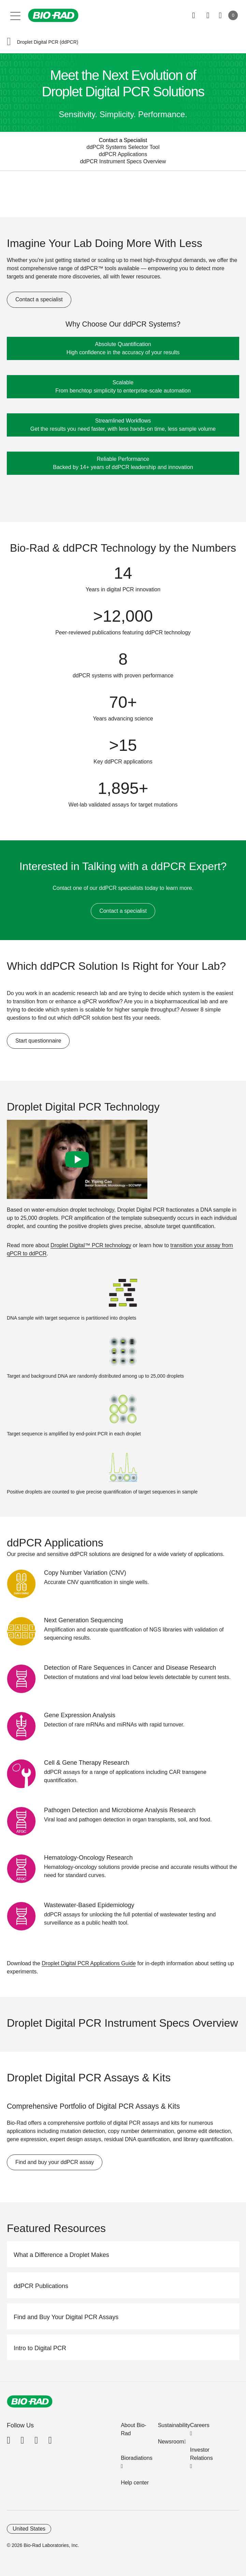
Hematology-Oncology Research (88, 1857)
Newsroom (171, 2441)
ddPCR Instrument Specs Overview (123, 161)
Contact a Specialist (123, 140)
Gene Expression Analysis (79, 1715)
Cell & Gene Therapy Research (86, 1762)
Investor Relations (201, 2454)
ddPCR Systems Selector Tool (122, 147)
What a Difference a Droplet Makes (61, 2254)
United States (29, 2529)
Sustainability (174, 2425)
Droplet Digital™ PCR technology (90, 1245)
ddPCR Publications (41, 2286)
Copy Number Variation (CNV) (85, 1572)
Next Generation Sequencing (83, 1620)
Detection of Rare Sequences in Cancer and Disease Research (130, 1667)
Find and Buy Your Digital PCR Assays (66, 2317)
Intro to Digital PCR (40, 2348)
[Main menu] (15, 15)
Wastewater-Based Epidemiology (89, 1905)
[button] (9, 42)
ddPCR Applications (123, 154)
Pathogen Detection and (120, 1810)
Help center (135, 2482)
